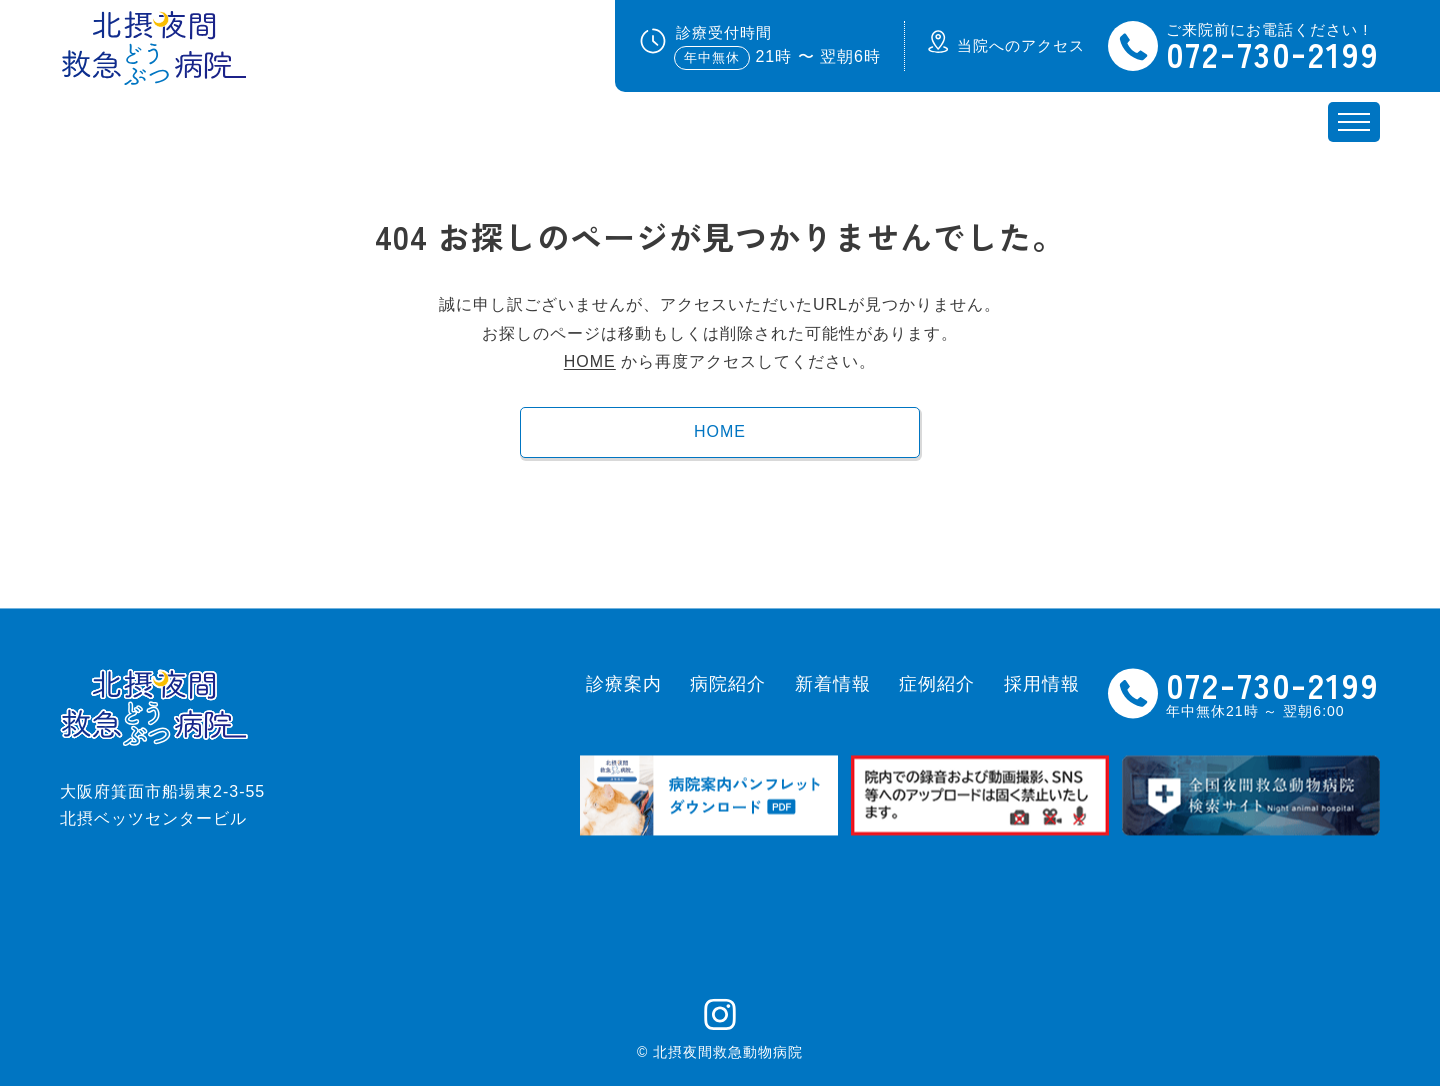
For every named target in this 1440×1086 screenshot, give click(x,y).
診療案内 (624, 684)
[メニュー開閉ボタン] (1354, 122)
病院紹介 (728, 684)
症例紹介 (937, 684)
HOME (590, 361)
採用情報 (1042, 684)
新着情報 (833, 684)
